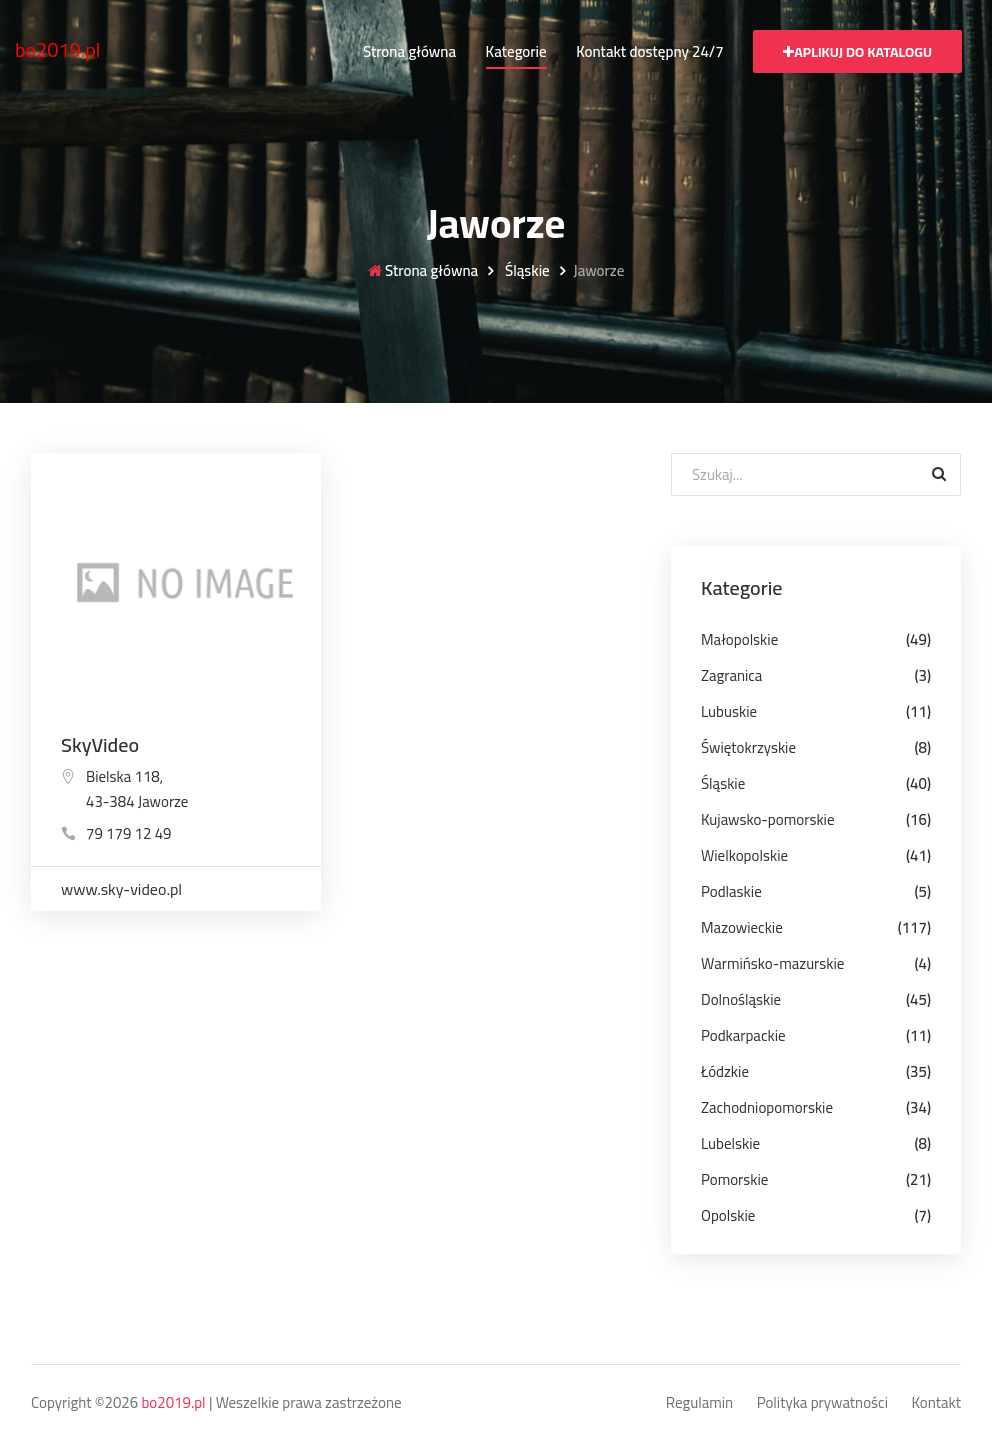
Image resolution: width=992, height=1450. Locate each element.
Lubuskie (729, 711)
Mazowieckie (742, 927)
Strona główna (409, 51)
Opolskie (728, 1215)
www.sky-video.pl (121, 889)
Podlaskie (731, 891)
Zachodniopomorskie (767, 1107)
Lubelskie (730, 1143)
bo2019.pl (58, 49)
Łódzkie (725, 1071)
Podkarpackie (743, 1035)
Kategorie (516, 51)
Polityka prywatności (822, 1403)
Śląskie (526, 271)
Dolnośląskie (741, 999)
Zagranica (731, 675)
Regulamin (699, 1403)
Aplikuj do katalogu (857, 52)
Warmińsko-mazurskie (772, 963)
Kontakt (937, 1403)
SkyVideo (100, 744)
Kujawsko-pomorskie (768, 819)
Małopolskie (739, 639)
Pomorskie (734, 1179)
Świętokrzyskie (748, 747)
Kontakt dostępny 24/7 (649, 51)
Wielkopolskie (744, 855)
